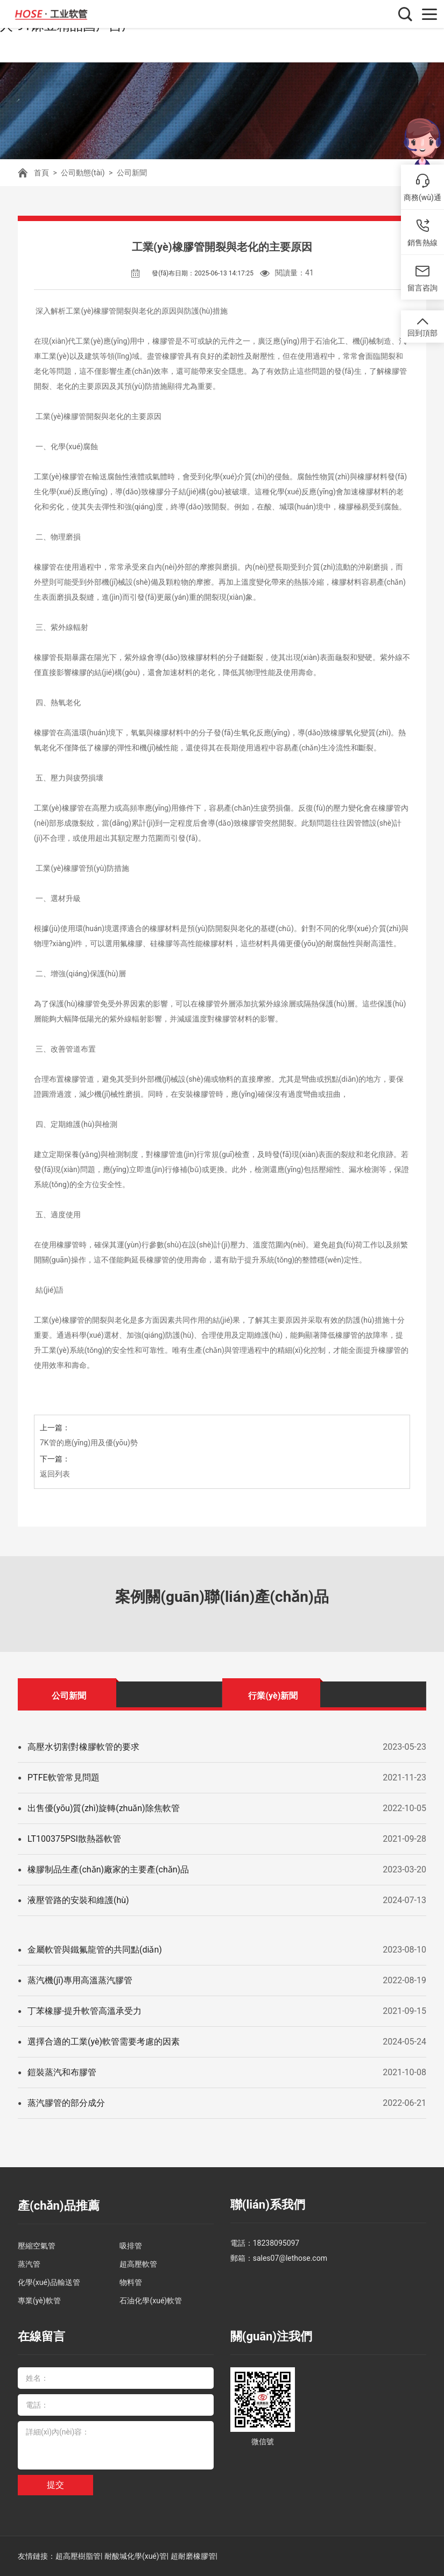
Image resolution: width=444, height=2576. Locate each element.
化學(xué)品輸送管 (49, 2282)
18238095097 (276, 2243)
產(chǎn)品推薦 (59, 2205)
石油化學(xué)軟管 (150, 2300)
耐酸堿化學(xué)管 (135, 2556)
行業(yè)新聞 (273, 1696)
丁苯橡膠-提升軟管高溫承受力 (84, 2011)
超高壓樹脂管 (78, 2556)
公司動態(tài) (82, 172)
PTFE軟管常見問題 (63, 1777)
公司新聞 (132, 172)
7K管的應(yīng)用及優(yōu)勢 (89, 1442)
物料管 (130, 2282)
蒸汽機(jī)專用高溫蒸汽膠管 (79, 1980)
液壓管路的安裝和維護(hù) (78, 1900)
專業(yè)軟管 (39, 2300)
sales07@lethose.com (290, 2258)
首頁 (41, 172)
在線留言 (41, 2336)
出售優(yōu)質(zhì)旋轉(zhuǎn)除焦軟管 (103, 1808)
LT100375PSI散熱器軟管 (74, 1839)
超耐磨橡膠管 (193, 2556)
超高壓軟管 (138, 2264)
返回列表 (55, 1474)
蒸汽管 (29, 2264)
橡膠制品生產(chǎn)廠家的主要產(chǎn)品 (108, 1869)
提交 (55, 2485)
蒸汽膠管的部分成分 (66, 2103)
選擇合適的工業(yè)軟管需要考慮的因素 (103, 2041)
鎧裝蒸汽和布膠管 (61, 2072)
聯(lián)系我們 (267, 2204)
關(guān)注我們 (271, 2336)
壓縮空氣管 (36, 2245)
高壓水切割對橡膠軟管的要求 (83, 1747)
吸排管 (130, 2245)
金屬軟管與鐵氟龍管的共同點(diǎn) (94, 1950)
